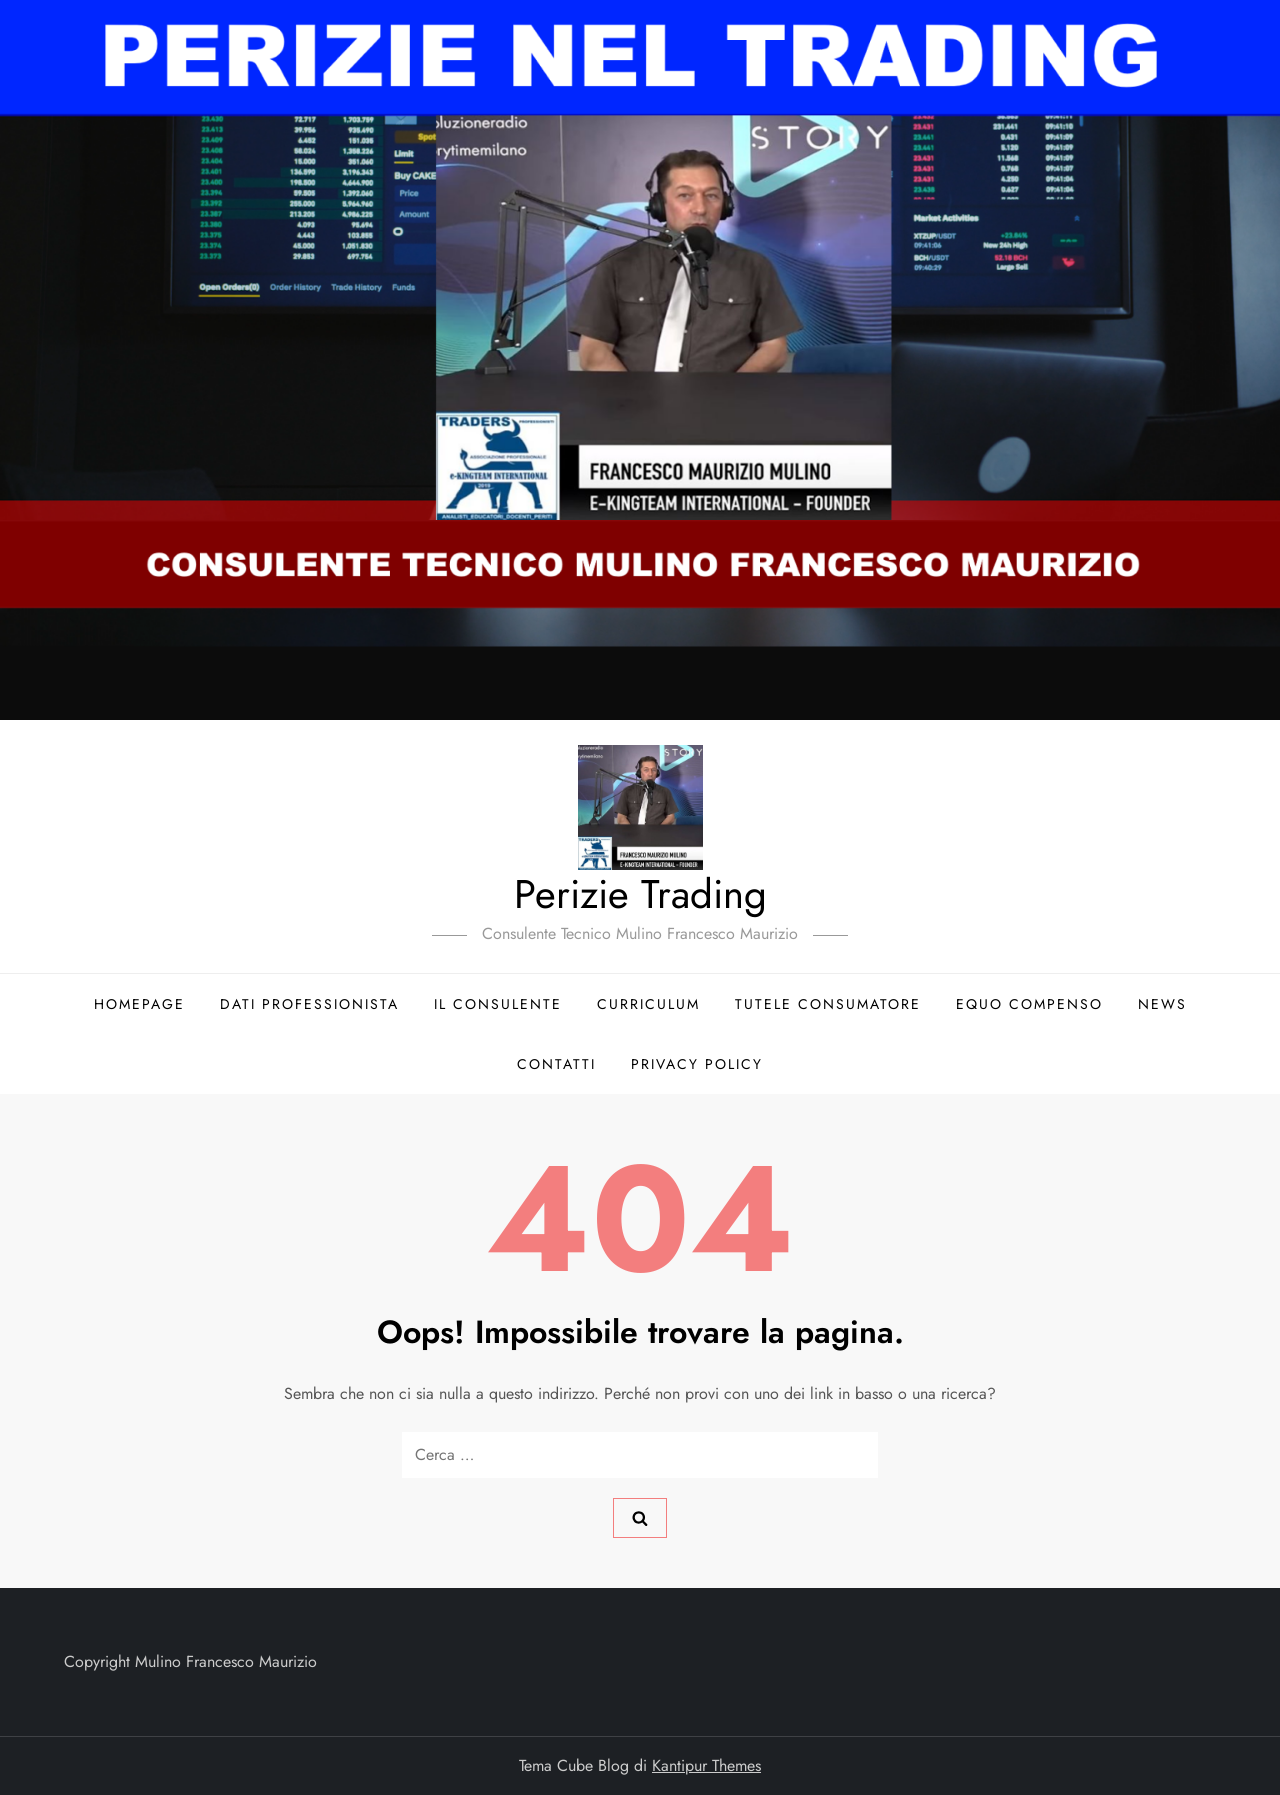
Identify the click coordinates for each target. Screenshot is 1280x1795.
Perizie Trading (640, 894)
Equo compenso (1029, 1004)
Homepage (139, 1004)
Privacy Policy (697, 1064)
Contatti (556, 1064)
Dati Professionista (309, 1004)
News (1162, 1004)
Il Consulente (498, 1004)
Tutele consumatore (828, 1004)
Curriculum (648, 1004)
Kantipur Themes (706, 1765)
